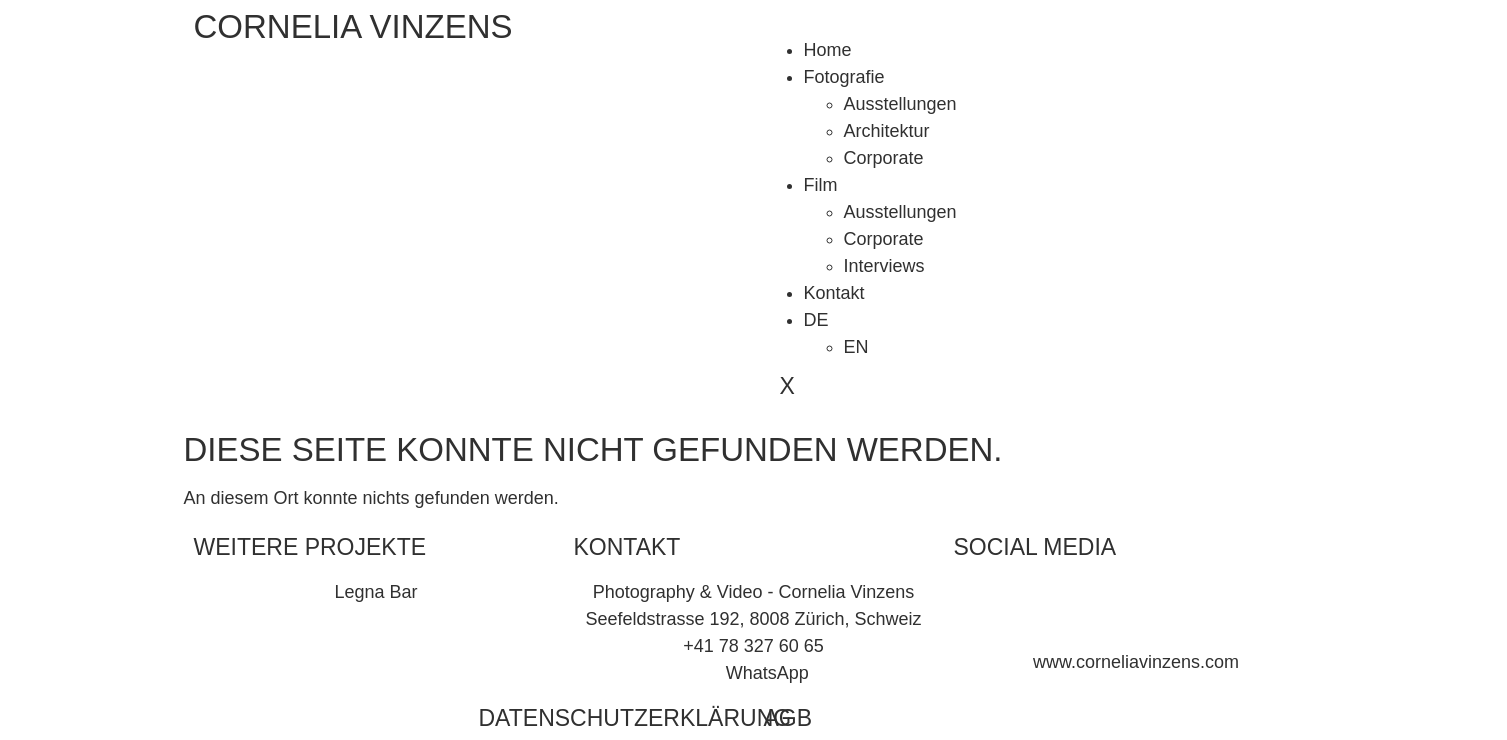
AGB (788, 718)
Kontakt (834, 293)
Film (821, 185)
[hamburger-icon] (780, 29)
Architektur (887, 131)
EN (856, 347)
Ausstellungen (900, 104)
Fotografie (844, 77)
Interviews (884, 266)
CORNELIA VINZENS (353, 26)
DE (816, 320)
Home (828, 50)
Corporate (884, 158)
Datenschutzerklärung (635, 718)
